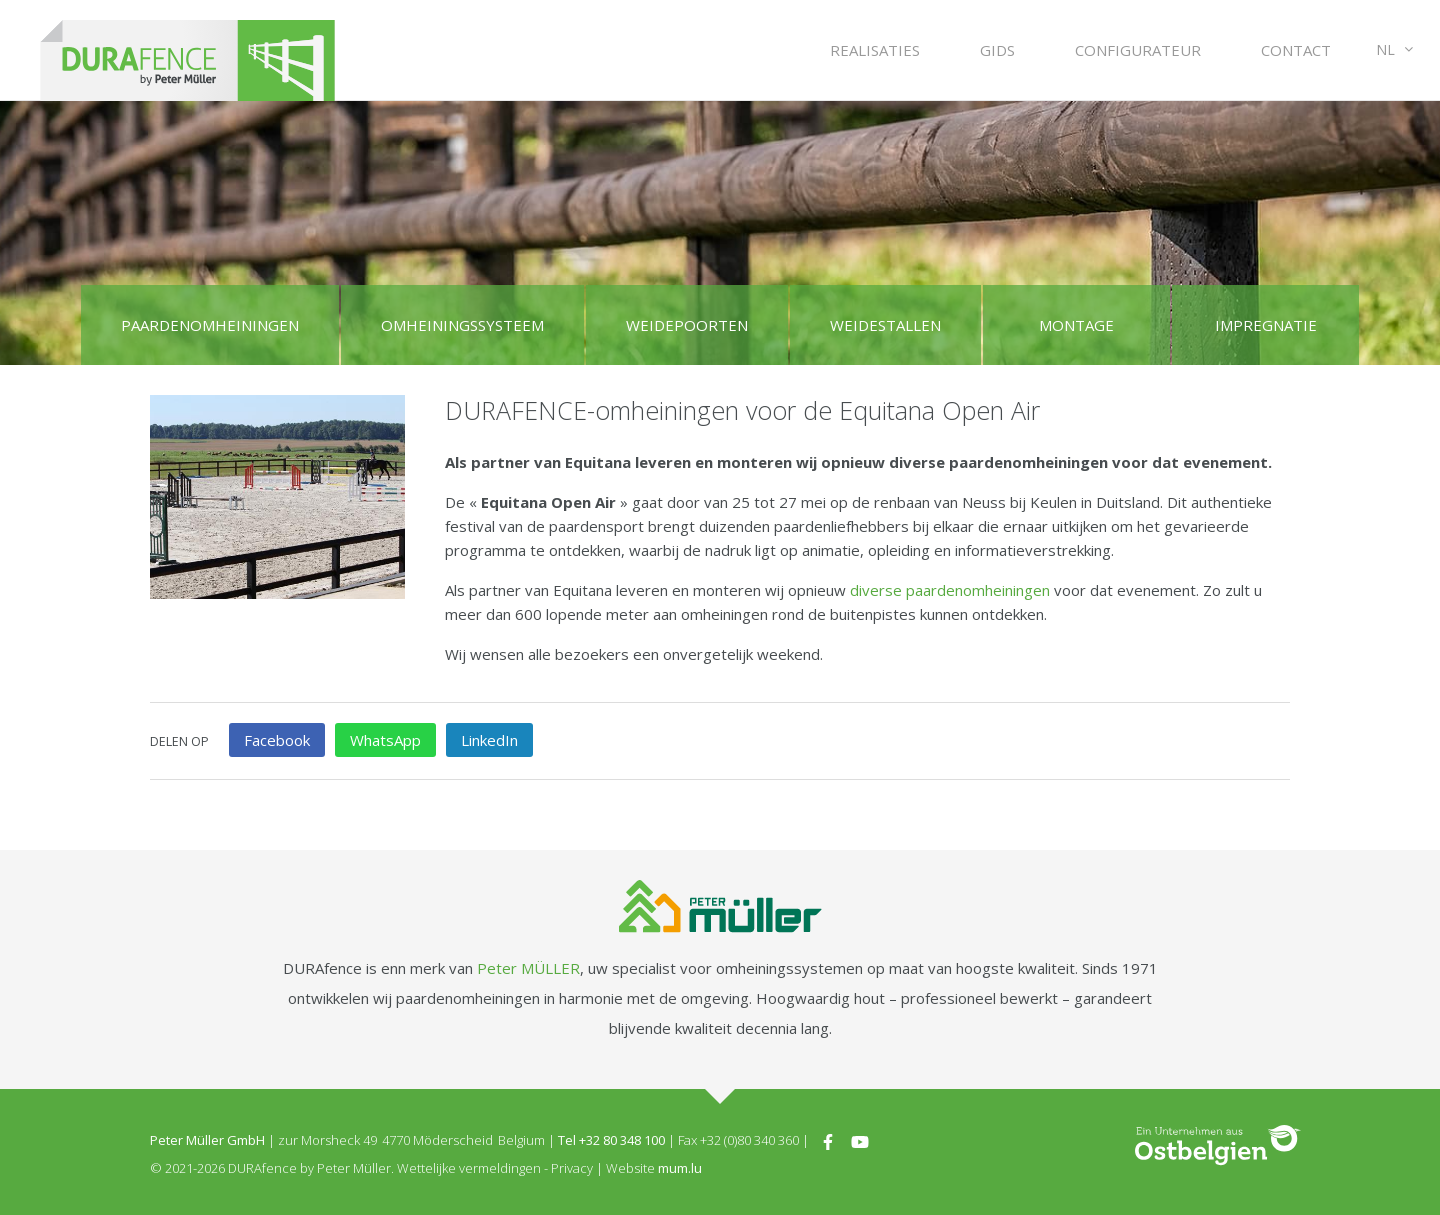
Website (630, 1168)
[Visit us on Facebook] (828, 1140)
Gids (997, 50)
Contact (1296, 50)
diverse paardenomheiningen (950, 590)
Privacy (572, 1168)
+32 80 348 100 (622, 1140)
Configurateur (1138, 50)
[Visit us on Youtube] (860, 1140)
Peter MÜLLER (528, 968)
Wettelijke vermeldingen (469, 1168)
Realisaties (875, 50)
